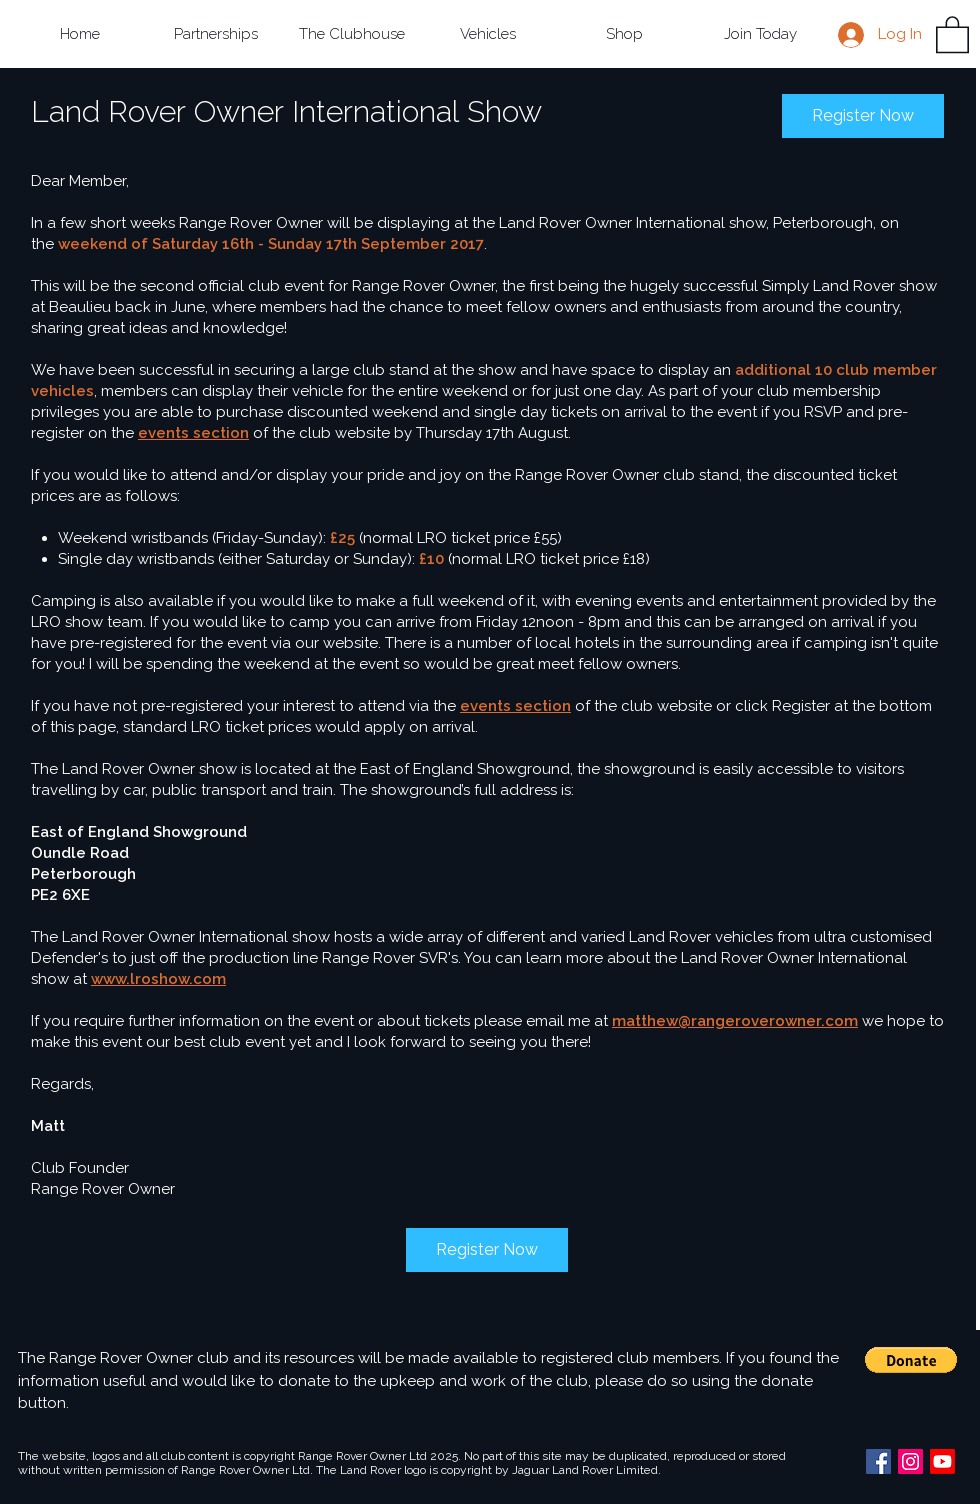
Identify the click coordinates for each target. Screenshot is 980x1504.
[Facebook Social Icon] (878, 1461)
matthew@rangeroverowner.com (735, 1021)
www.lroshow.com (158, 979)
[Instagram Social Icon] (910, 1461)
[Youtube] (942, 1461)
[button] (216, 34)
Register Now (863, 115)
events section (193, 433)
